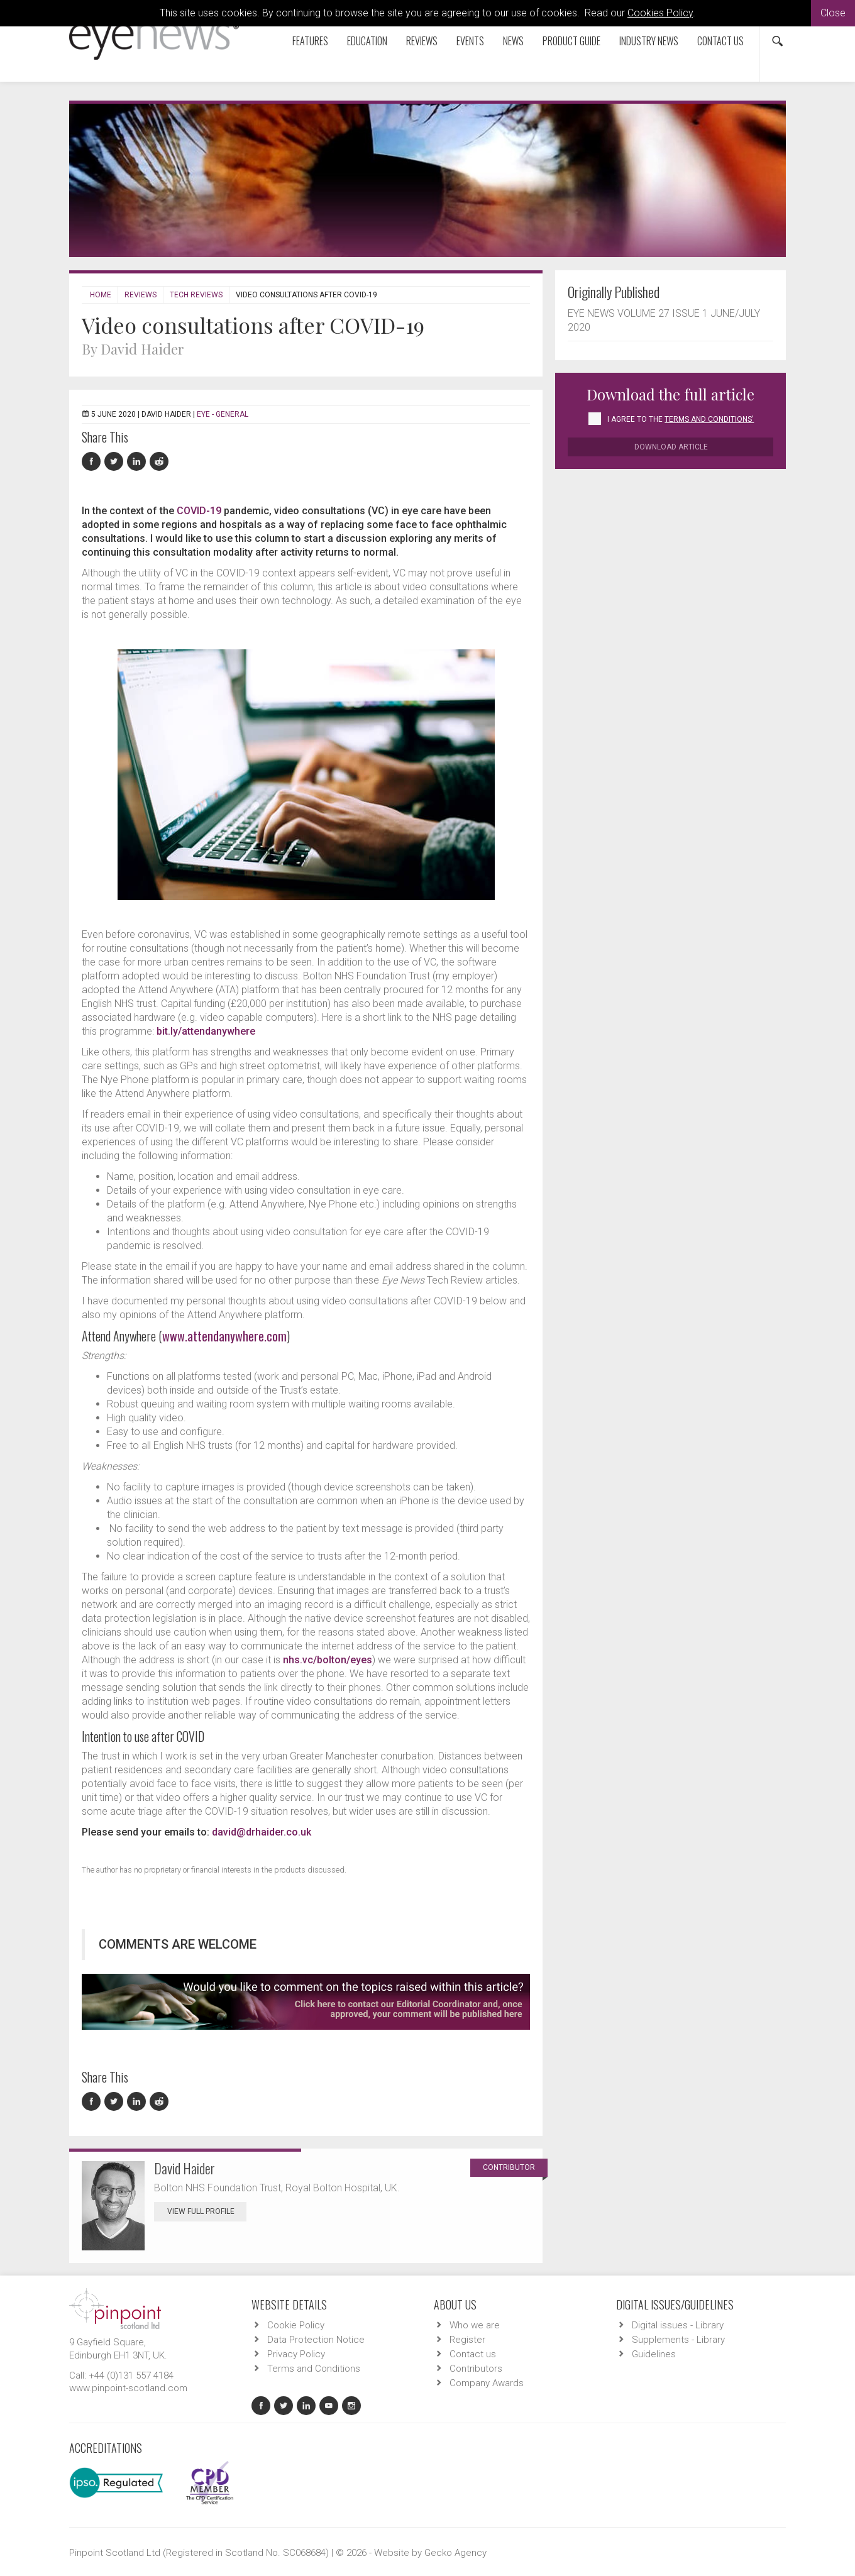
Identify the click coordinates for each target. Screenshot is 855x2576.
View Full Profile (206, 2211)
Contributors (476, 2368)
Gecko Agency (455, 2552)
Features (310, 40)
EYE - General (222, 414)
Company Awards (487, 2383)
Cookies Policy (660, 13)
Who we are (475, 2325)
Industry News (648, 40)
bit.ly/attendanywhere (206, 1031)
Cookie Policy (295, 2325)
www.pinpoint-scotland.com (128, 2388)
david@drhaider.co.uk (261, 1832)
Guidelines (654, 2354)
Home (100, 294)
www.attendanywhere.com (224, 1335)
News (513, 40)
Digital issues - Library (678, 2325)
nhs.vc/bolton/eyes (327, 1660)
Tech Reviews (196, 294)
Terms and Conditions (313, 2368)
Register (467, 2339)
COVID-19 (199, 511)
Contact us (720, 40)
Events (470, 40)
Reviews (422, 40)
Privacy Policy (296, 2354)
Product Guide (571, 40)
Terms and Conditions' (709, 419)
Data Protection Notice (316, 2339)
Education (367, 40)
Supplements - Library (678, 2339)
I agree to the (680, 419)
